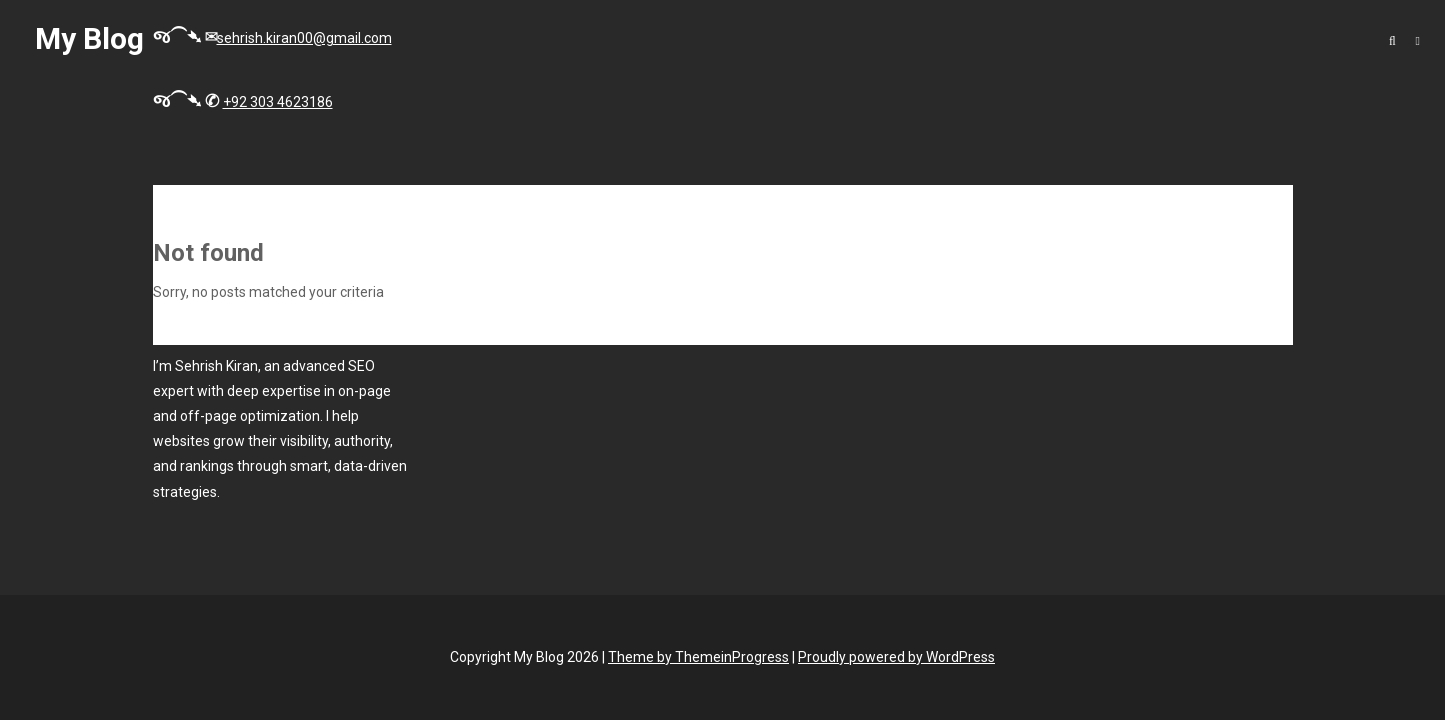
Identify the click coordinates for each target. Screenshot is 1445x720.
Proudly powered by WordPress (896, 657)
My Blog (89, 38)
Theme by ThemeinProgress (698, 657)
